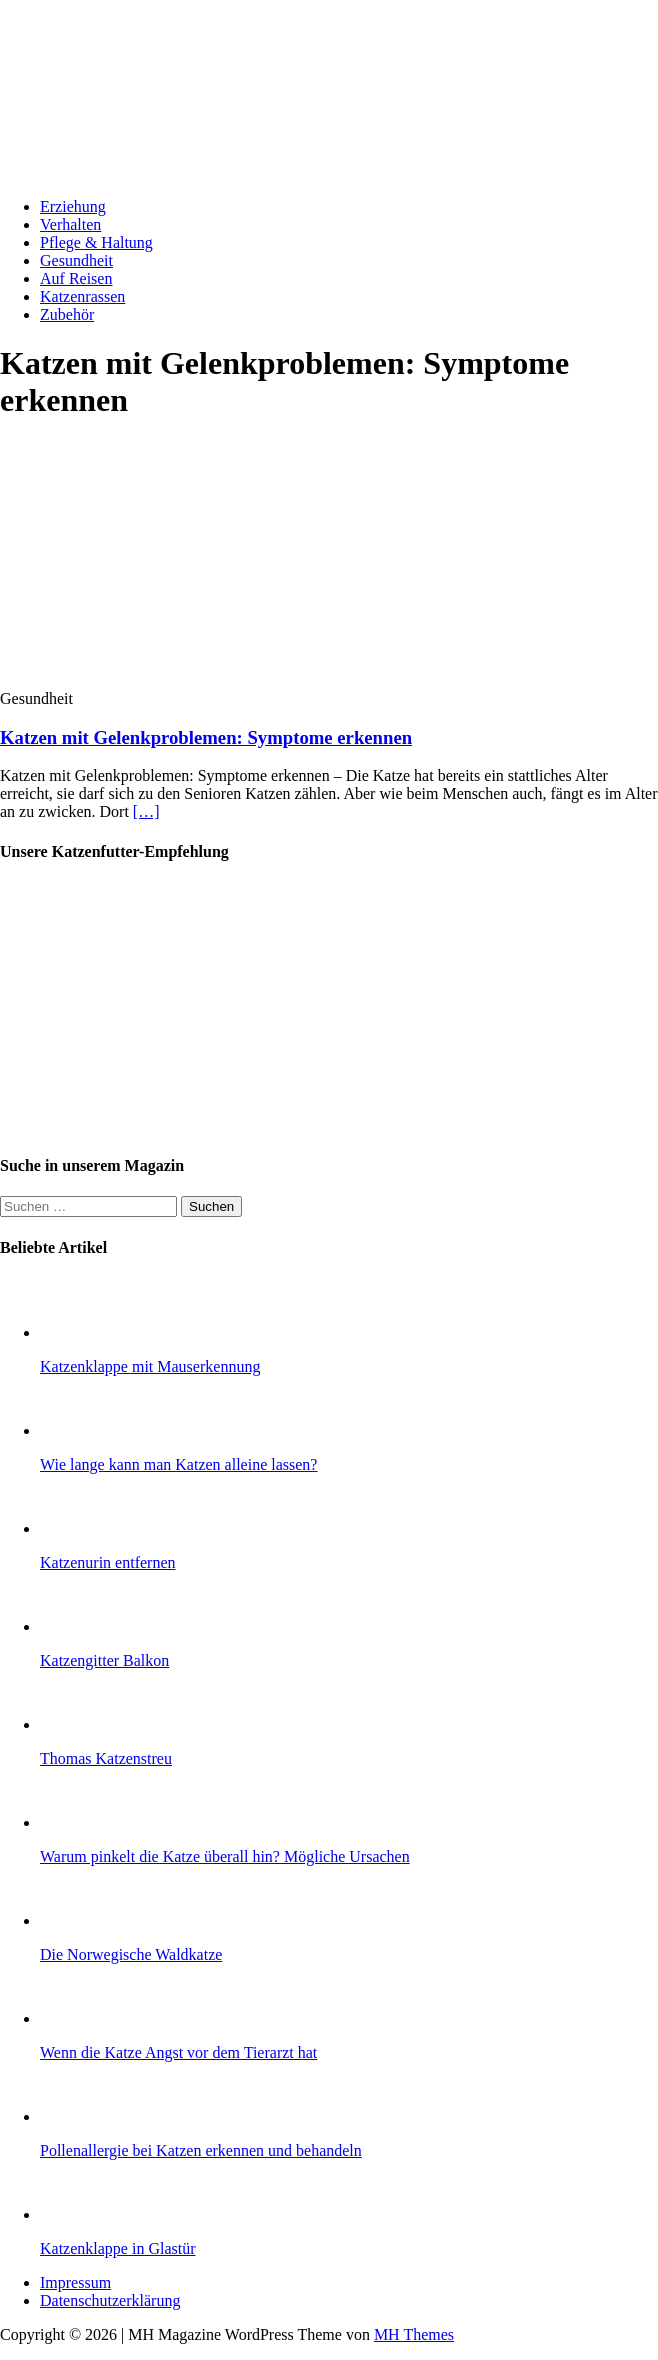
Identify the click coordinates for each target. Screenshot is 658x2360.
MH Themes (414, 2334)
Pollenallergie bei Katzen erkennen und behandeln (201, 2150)
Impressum (75, 2282)
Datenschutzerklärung (110, 2300)
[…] (146, 811)
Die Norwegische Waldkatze (131, 1954)
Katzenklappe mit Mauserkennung (150, 1366)
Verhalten (70, 224)
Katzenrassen (82, 296)
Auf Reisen (76, 278)
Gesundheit (76, 260)
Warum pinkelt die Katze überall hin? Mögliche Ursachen (225, 1856)
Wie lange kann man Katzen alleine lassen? (178, 1464)
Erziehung (73, 206)
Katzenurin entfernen (107, 1562)
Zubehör (67, 314)
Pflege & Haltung (96, 242)
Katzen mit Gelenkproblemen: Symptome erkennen (206, 737)
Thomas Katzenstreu (106, 1758)
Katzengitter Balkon (104, 1660)
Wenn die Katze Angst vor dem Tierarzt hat (178, 2052)
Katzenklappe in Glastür (118, 2248)
